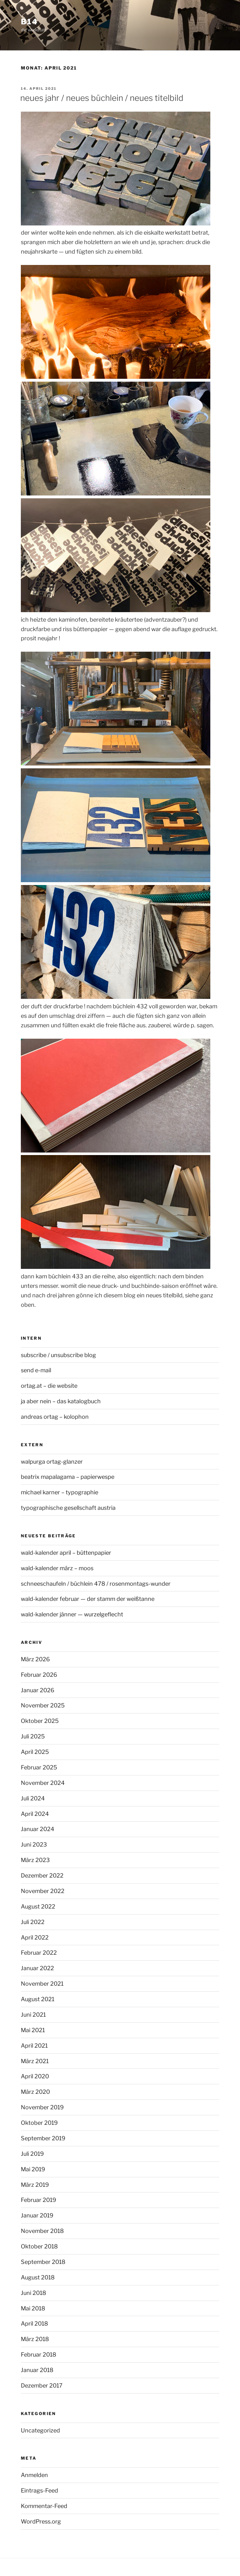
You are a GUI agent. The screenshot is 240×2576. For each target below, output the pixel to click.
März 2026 (35, 1659)
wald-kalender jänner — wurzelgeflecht (72, 1614)
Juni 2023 (34, 1844)
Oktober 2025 (40, 1721)
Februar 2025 (39, 1767)
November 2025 (43, 1705)
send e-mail (36, 1370)
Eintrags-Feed (39, 2490)
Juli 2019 (32, 2153)
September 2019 (43, 2138)
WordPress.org (41, 2521)
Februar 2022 (39, 1952)
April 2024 (35, 1814)
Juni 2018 (33, 2293)
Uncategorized (40, 2430)
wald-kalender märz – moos (57, 1568)
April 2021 (34, 2045)
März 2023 (35, 1860)
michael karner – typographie (59, 1492)
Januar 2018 (37, 2370)
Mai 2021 (33, 2030)
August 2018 (38, 2277)
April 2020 (35, 2076)
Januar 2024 (37, 1829)
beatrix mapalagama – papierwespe (67, 1476)
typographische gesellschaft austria (68, 1507)
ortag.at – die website (49, 1385)
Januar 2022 (37, 1968)
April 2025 (35, 1752)
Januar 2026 (37, 1690)
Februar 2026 (39, 1674)
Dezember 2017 (42, 2385)
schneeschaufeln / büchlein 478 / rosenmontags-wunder (96, 1583)
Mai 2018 (33, 2308)
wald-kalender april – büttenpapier (66, 1552)
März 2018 (35, 2339)
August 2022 (38, 1906)
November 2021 (42, 1983)
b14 (29, 21)
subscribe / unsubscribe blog (58, 1355)
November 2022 (42, 1891)
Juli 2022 (33, 1922)
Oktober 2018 (39, 2246)
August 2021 (37, 1999)
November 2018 (42, 2231)
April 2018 (34, 2323)
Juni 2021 (33, 2014)
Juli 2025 (33, 1736)
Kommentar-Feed (44, 2506)
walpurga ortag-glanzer (52, 1461)
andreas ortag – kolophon (55, 1416)
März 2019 (35, 2184)
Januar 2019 (37, 2215)
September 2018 (43, 2262)
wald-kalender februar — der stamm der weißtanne (87, 1598)
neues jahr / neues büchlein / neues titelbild (101, 98)
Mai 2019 (33, 2169)
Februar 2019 (38, 2200)
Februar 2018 (38, 2354)
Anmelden (34, 2475)
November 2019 (42, 2107)
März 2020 (35, 2091)
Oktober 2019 (39, 2122)
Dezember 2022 (42, 1875)
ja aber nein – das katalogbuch (61, 1401)
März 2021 (35, 2061)
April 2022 (35, 1937)
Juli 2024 (33, 1798)
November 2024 (43, 1783)
